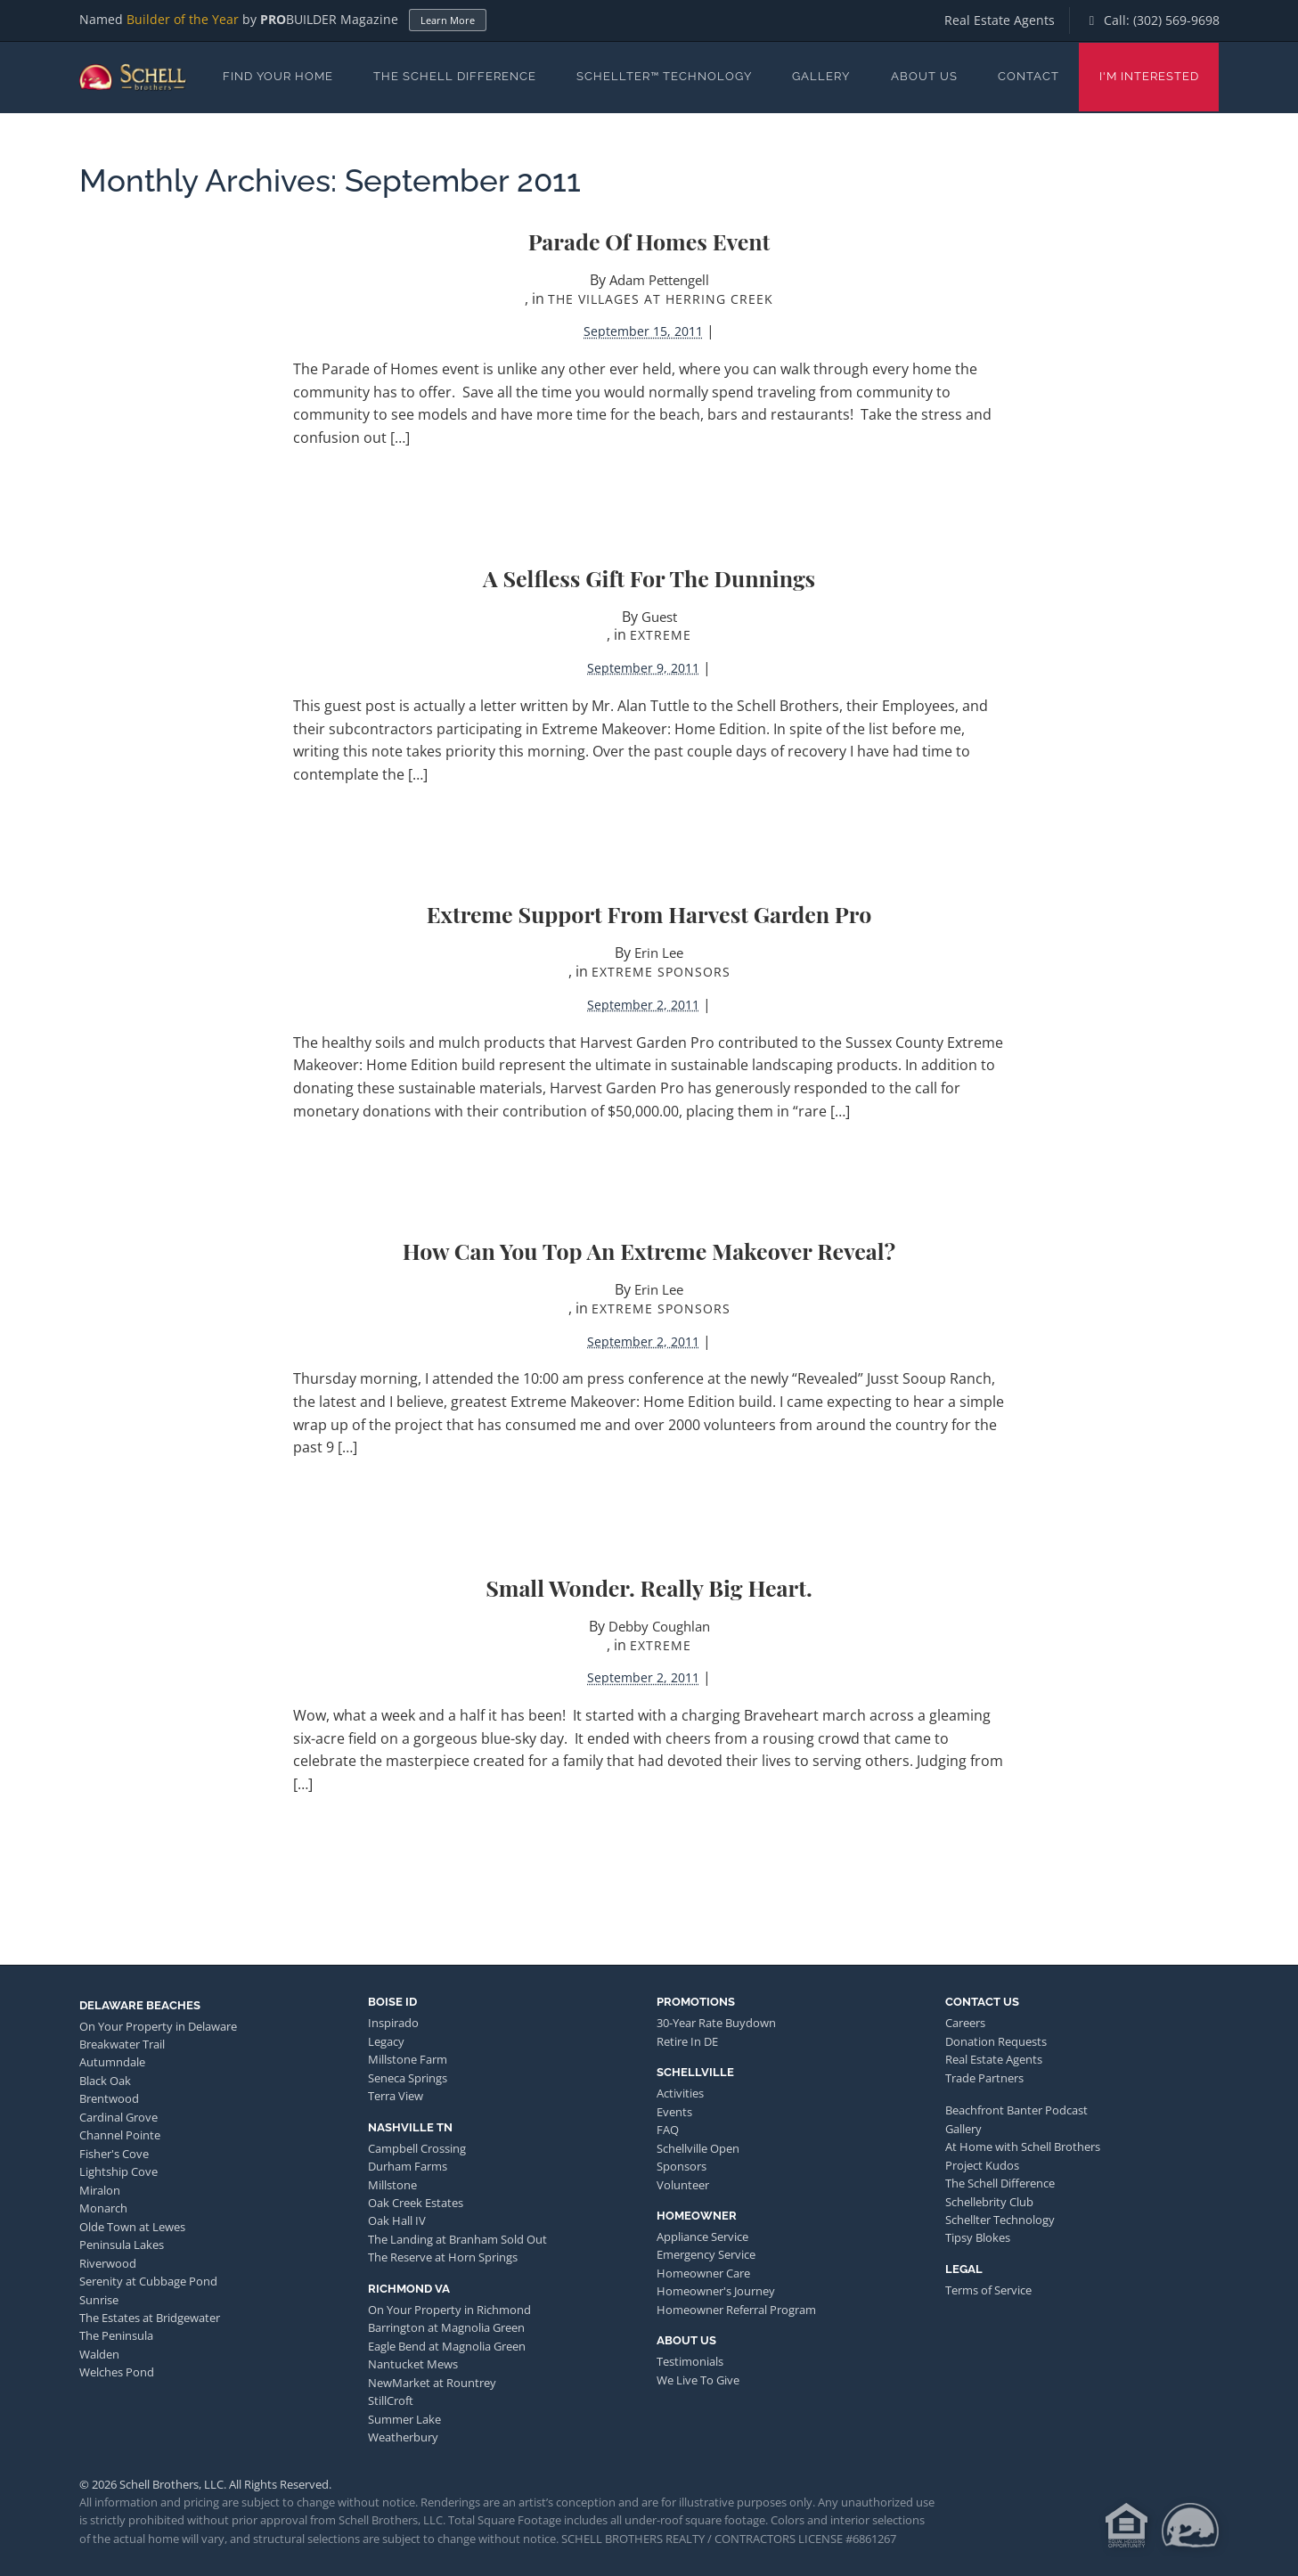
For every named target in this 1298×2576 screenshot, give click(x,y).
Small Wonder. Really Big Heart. (649, 1587)
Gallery (821, 76)
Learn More (447, 20)
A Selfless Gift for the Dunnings (649, 578)
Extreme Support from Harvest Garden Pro (649, 913)
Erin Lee (658, 952)
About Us (924, 76)
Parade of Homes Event (649, 241)
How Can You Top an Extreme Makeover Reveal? (649, 1250)
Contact (1028, 76)
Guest (659, 617)
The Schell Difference (454, 76)
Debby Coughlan (659, 1626)
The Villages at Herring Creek (660, 298)
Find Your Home (278, 76)
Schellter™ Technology (664, 76)
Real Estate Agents (999, 20)
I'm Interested (1149, 76)
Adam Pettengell (659, 280)
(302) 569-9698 (1176, 20)
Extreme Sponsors (661, 971)
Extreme (660, 634)
